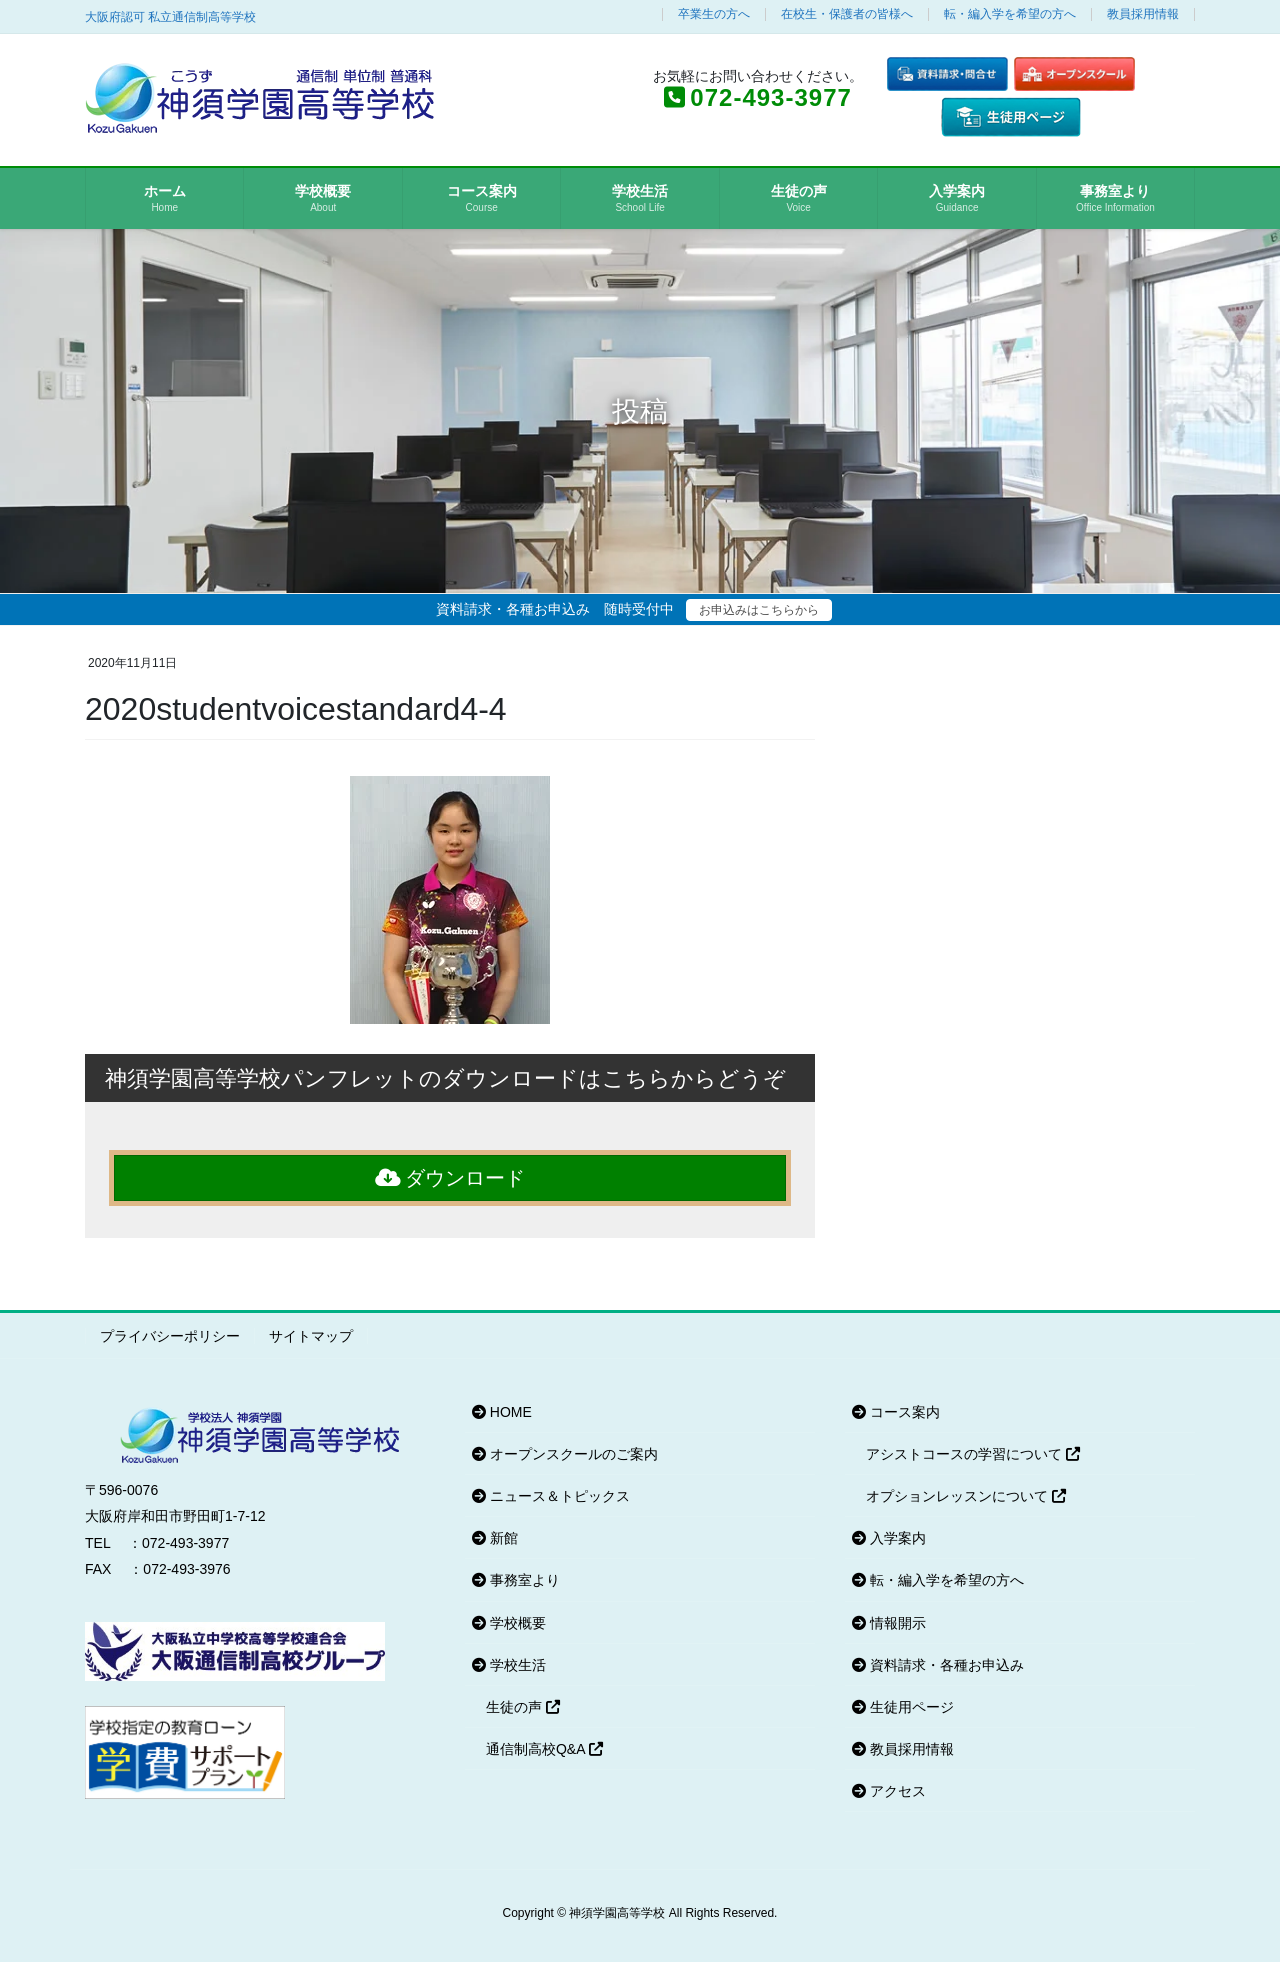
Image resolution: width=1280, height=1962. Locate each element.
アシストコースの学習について (973, 1454)
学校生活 (509, 1665)
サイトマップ (311, 1336)
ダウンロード (450, 1178)
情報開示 (889, 1623)
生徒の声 (523, 1707)
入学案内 (889, 1538)
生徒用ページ (903, 1707)
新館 (495, 1538)
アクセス (889, 1791)
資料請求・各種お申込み (938, 1665)
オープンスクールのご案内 (565, 1454)
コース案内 (896, 1412)
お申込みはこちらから (759, 610)
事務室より (516, 1580)
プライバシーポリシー (170, 1336)
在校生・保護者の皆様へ (847, 14)
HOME (502, 1412)
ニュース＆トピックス (551, 1496)
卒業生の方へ (714, 14)
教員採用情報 (1143, 14)
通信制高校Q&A (544, 1749)
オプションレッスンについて (966, 1496)
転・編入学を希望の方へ (1010, 14)
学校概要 (509, 1623)
